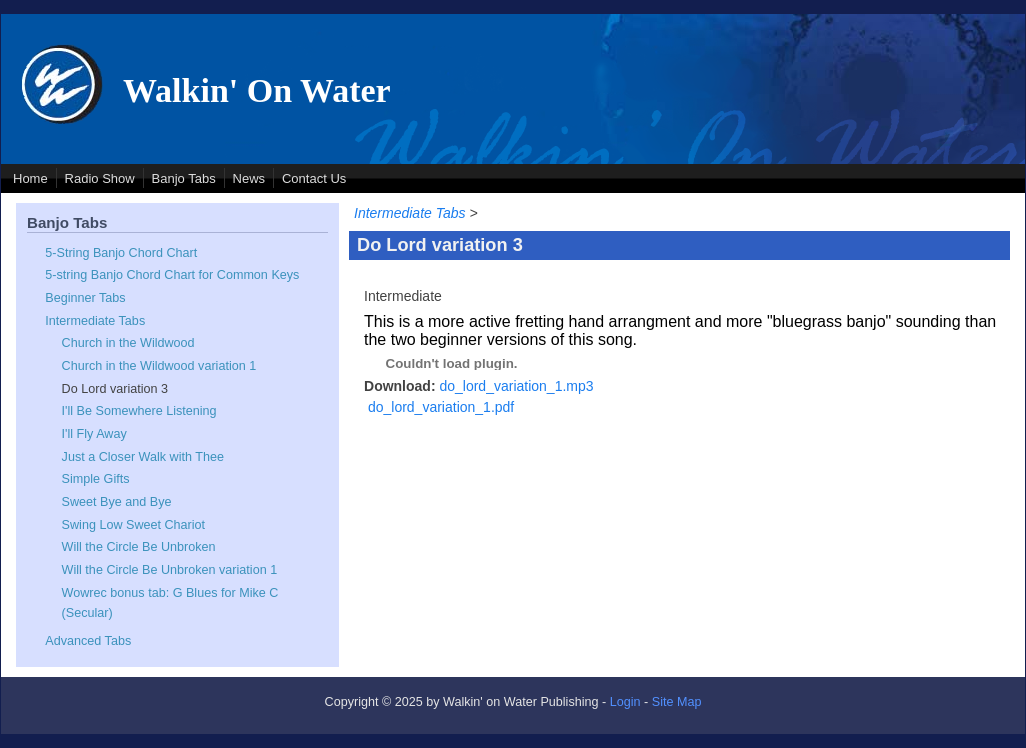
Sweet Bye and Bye (117, 502)
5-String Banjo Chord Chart (121, 253)
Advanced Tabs (88, 641)
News (249, 178)
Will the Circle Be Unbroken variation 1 (170, 570)
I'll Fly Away (94, 434)
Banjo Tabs (184, 178)
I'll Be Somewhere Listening (139, 411)
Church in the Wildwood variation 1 (159, 366)
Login (625, 702)
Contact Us (314, 178)
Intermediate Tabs (95, 321)
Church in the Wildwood (128, 343)
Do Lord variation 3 (115, 389)
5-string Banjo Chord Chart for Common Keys (172, 275)
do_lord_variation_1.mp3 (516, 386)
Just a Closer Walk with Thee (143, 457)
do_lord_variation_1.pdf (441, 407)
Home (30, 178)
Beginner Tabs (85, 298)
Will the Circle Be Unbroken (139, 547)
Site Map (677, 702)
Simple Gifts (96, 479)
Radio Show (100, 178)
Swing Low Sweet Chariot (134, 525)
